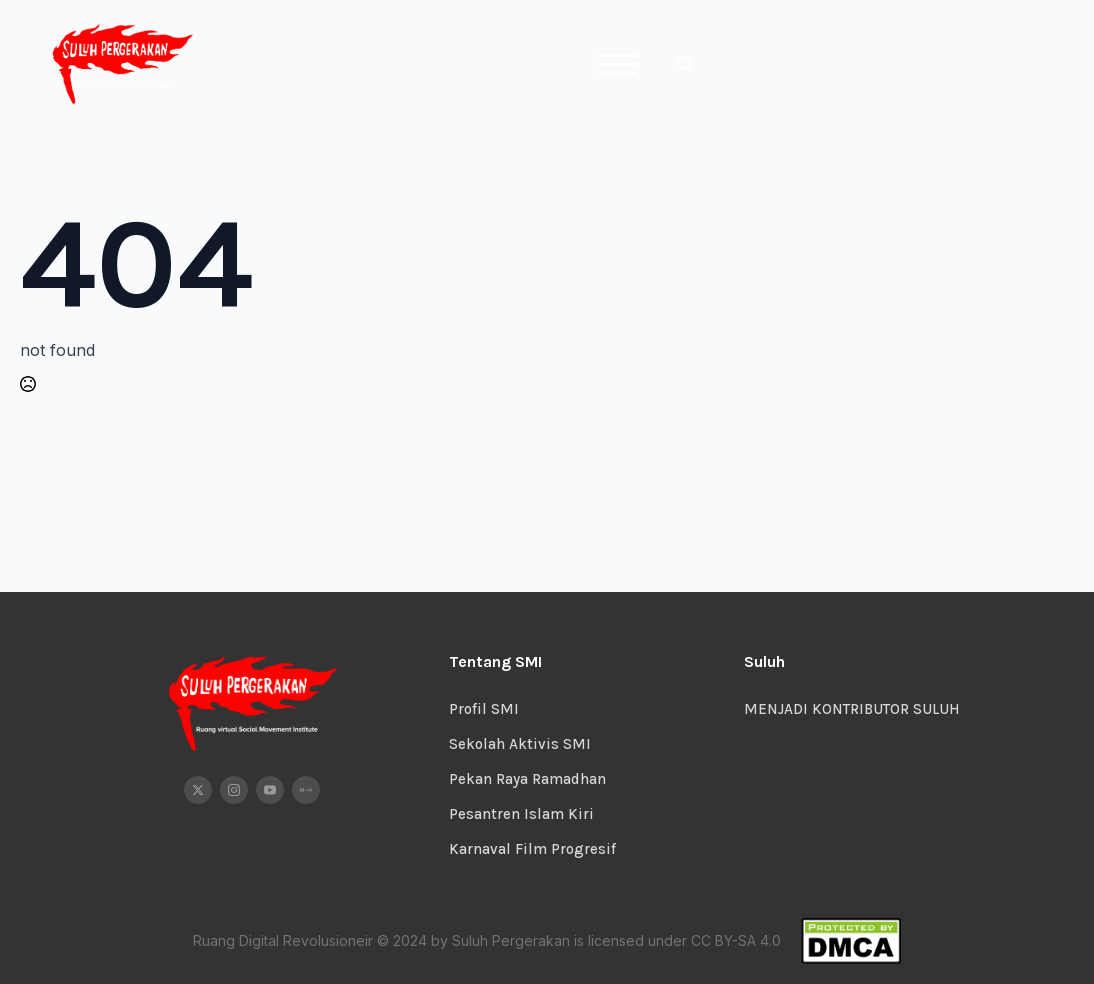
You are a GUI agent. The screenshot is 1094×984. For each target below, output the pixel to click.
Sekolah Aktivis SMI (520, 744)
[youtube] (270, 790)
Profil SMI (484, 709)
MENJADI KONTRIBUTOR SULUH (852, 709)
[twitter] (198, 790)
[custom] (306, 790)
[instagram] (234, 790)
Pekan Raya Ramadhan (527, 779)
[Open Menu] (618, 64)
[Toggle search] (685, 64)
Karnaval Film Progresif (532, 849)
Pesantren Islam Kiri (521, 814)
